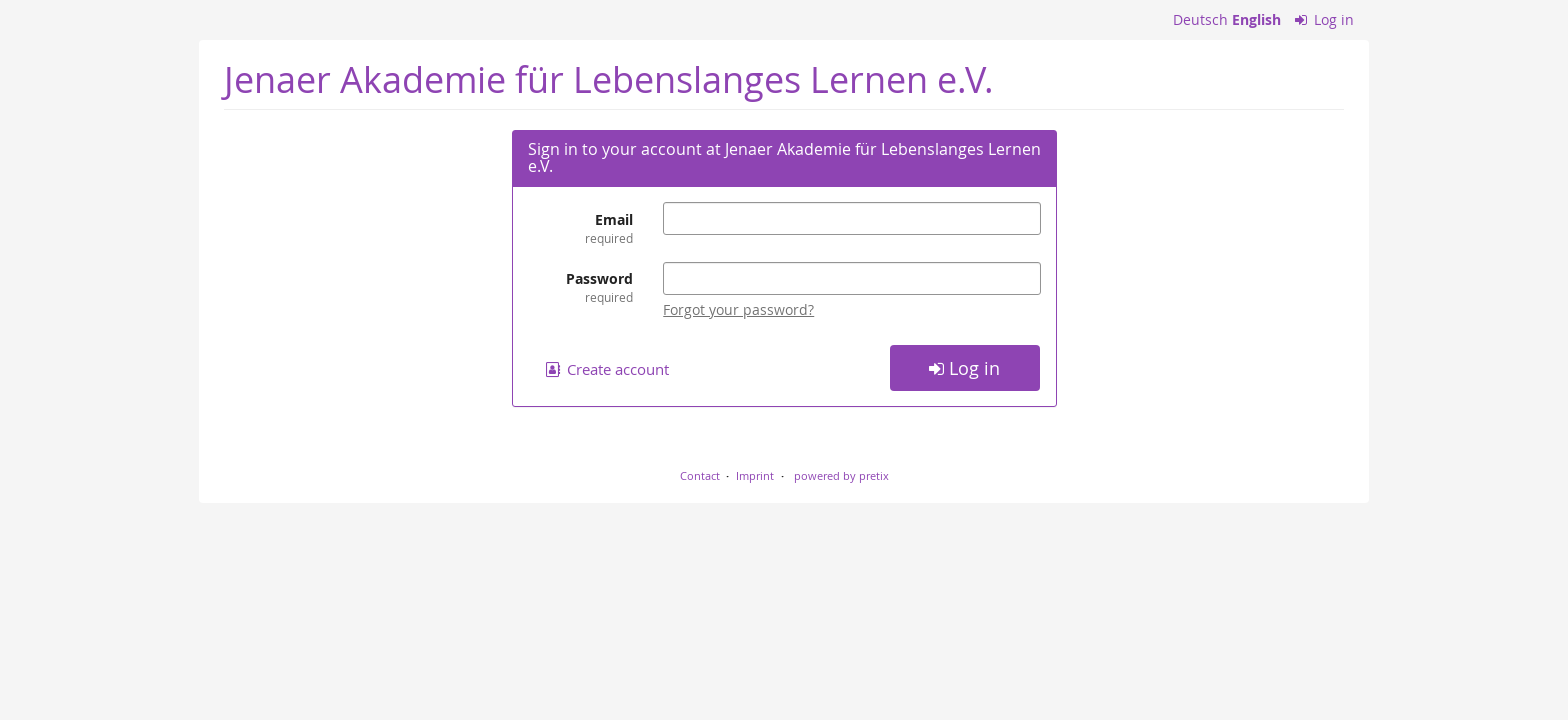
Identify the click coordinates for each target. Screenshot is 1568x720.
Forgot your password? (738, 309)
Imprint (755, 475)
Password (581, 287)
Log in (1325, 19)
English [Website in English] (1256, 19)
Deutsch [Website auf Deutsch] (1200, 19)
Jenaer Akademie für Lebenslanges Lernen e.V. (609, 79)
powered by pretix (841, 475)
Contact (700, 475)
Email (581, 228)
